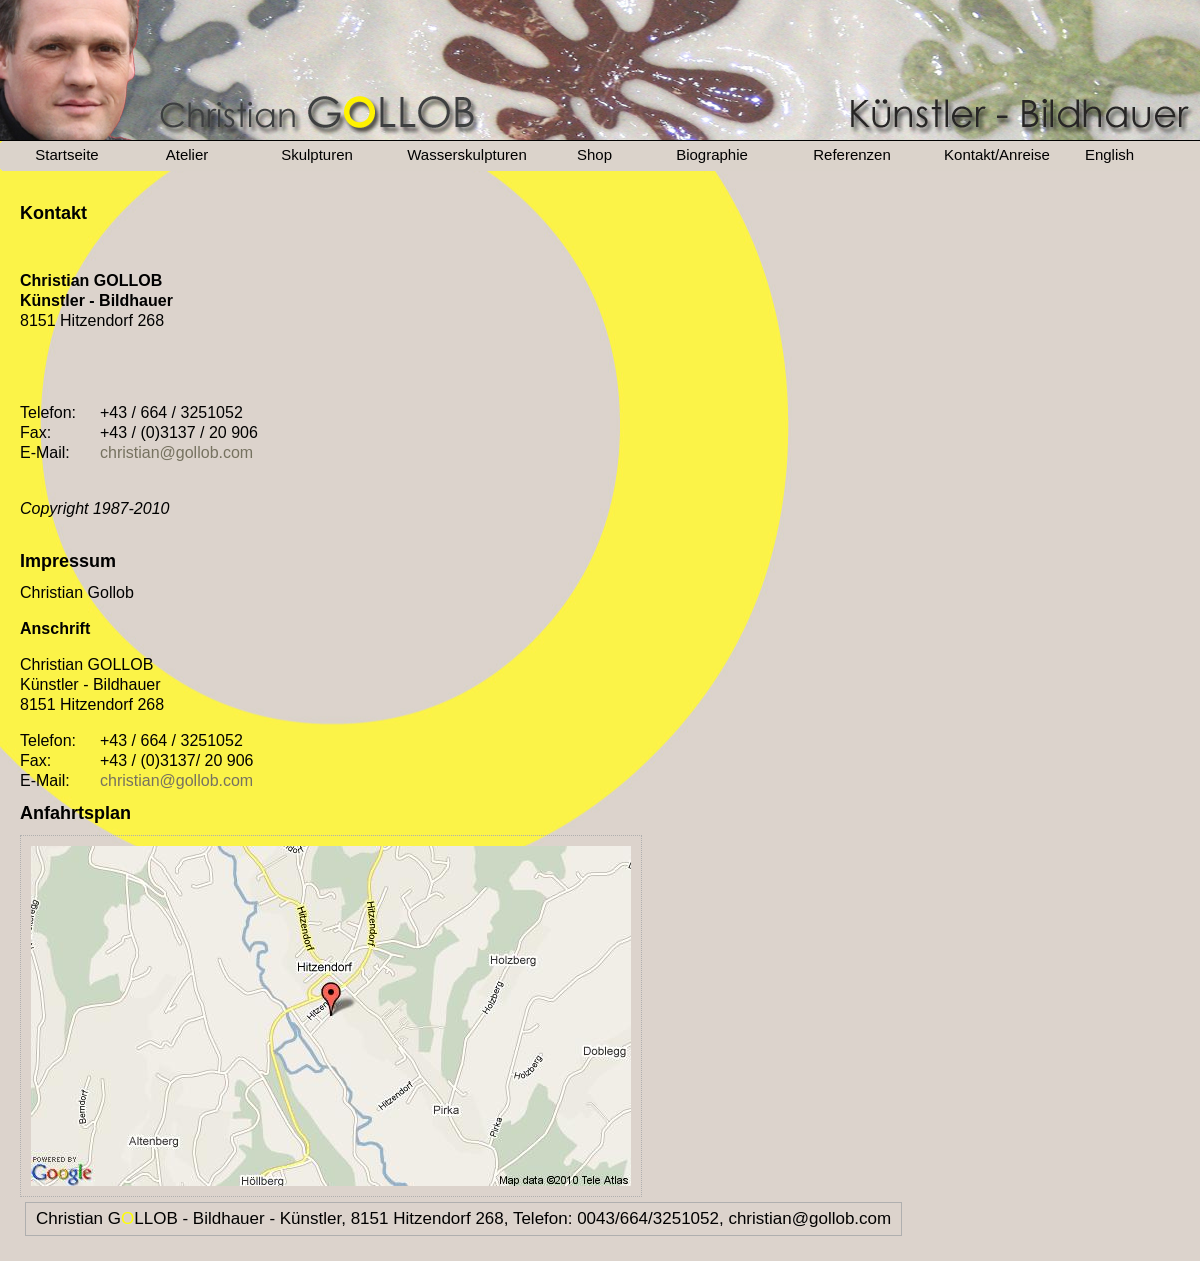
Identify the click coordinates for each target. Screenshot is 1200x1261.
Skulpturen (317, 154)
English (1109, 154)
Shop (594, 154)
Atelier (187, 154)
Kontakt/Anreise (997, 154)
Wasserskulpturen (467, 154)
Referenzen (852, 154)
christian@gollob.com (176, 452)
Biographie (712, 154)
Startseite (66, 154)
